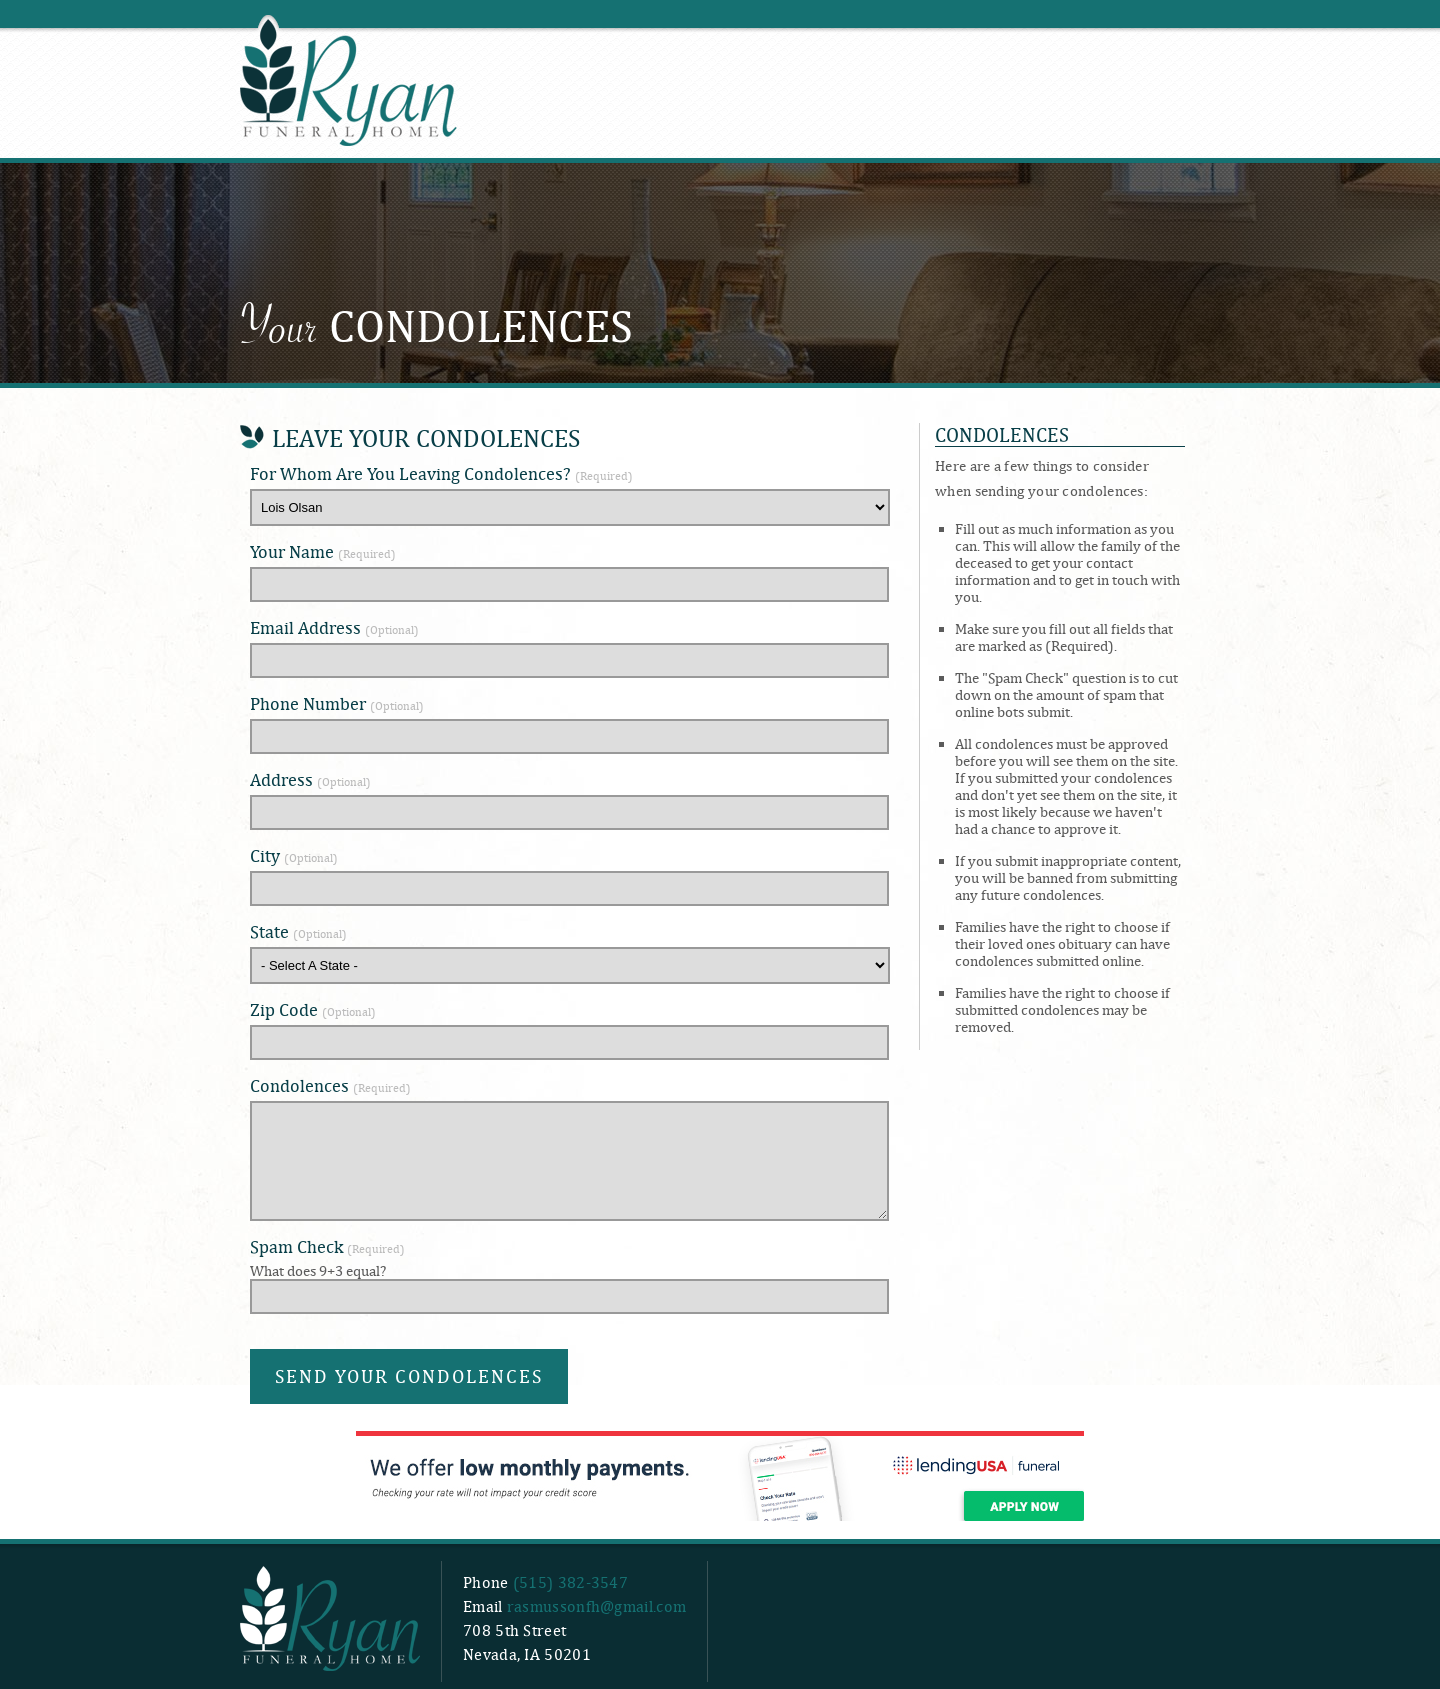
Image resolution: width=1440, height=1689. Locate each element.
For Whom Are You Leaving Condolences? (441, 473)
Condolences (330, 1085)
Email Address (334, 627)
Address (310, 779)
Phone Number (337, 703)
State (298, 931)
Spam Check (327, 1246)
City (294, 855)
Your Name (323, 551)
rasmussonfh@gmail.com (596, 1606)
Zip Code (313, 1009)
